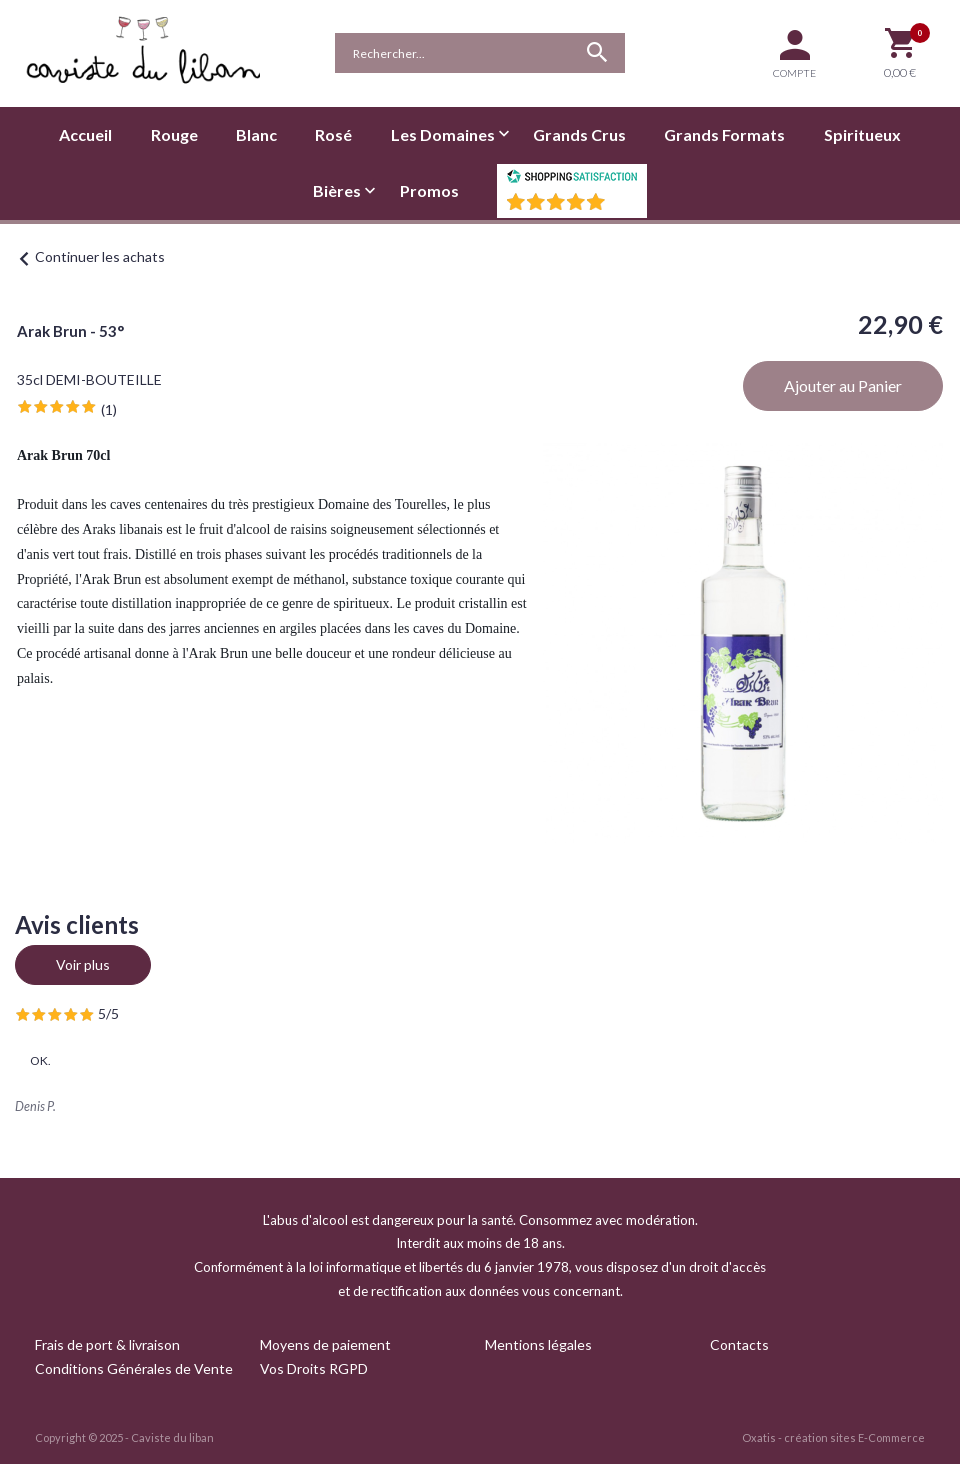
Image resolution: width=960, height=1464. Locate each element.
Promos (429, 190)
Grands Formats (724, 134)
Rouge (174, 134)
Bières (337, 190)
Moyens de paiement (325, 1344)
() (624, 207)
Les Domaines (443, 134)
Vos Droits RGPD (314, 1368)
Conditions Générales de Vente (134, 1368)
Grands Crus (579, 134)
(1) (109, 409)
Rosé (333, 134)
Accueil (85, 134)
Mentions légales (538, 1344)
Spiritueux (862, 134)
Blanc (256, 134)
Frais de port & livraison (107, 1344)
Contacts (739, 1344)
